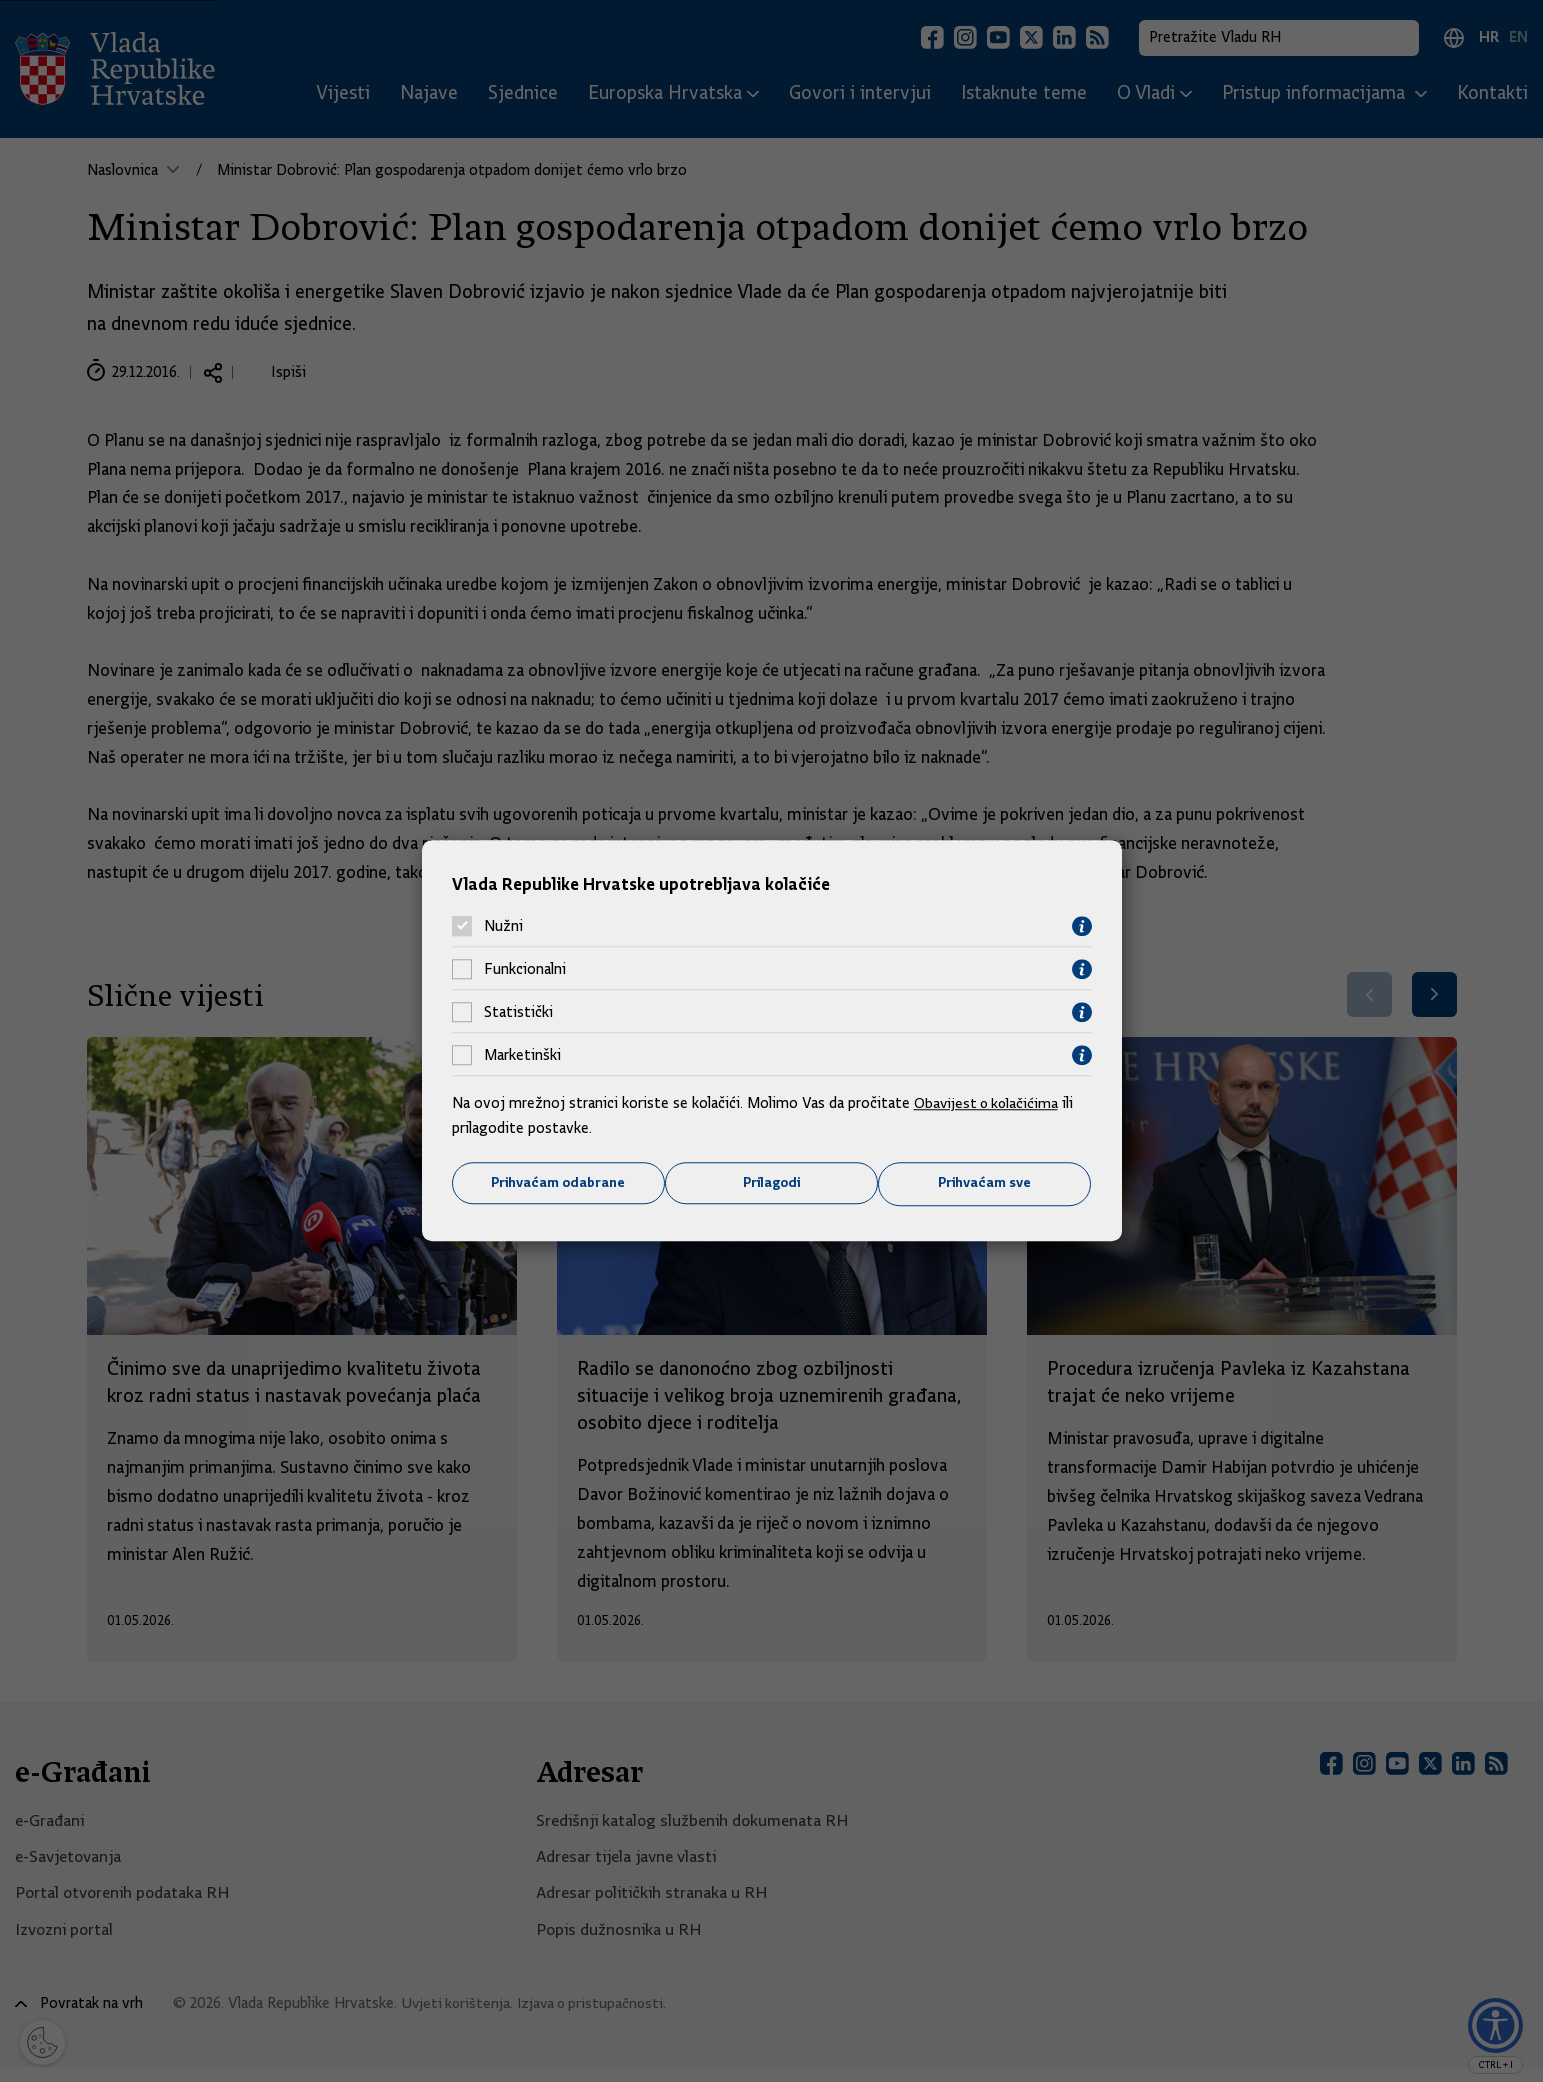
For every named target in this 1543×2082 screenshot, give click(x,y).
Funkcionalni (525, 969)
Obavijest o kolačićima (989, 1102)
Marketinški (522, 1055)
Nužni (503, 926)
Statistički (518, 1012)
